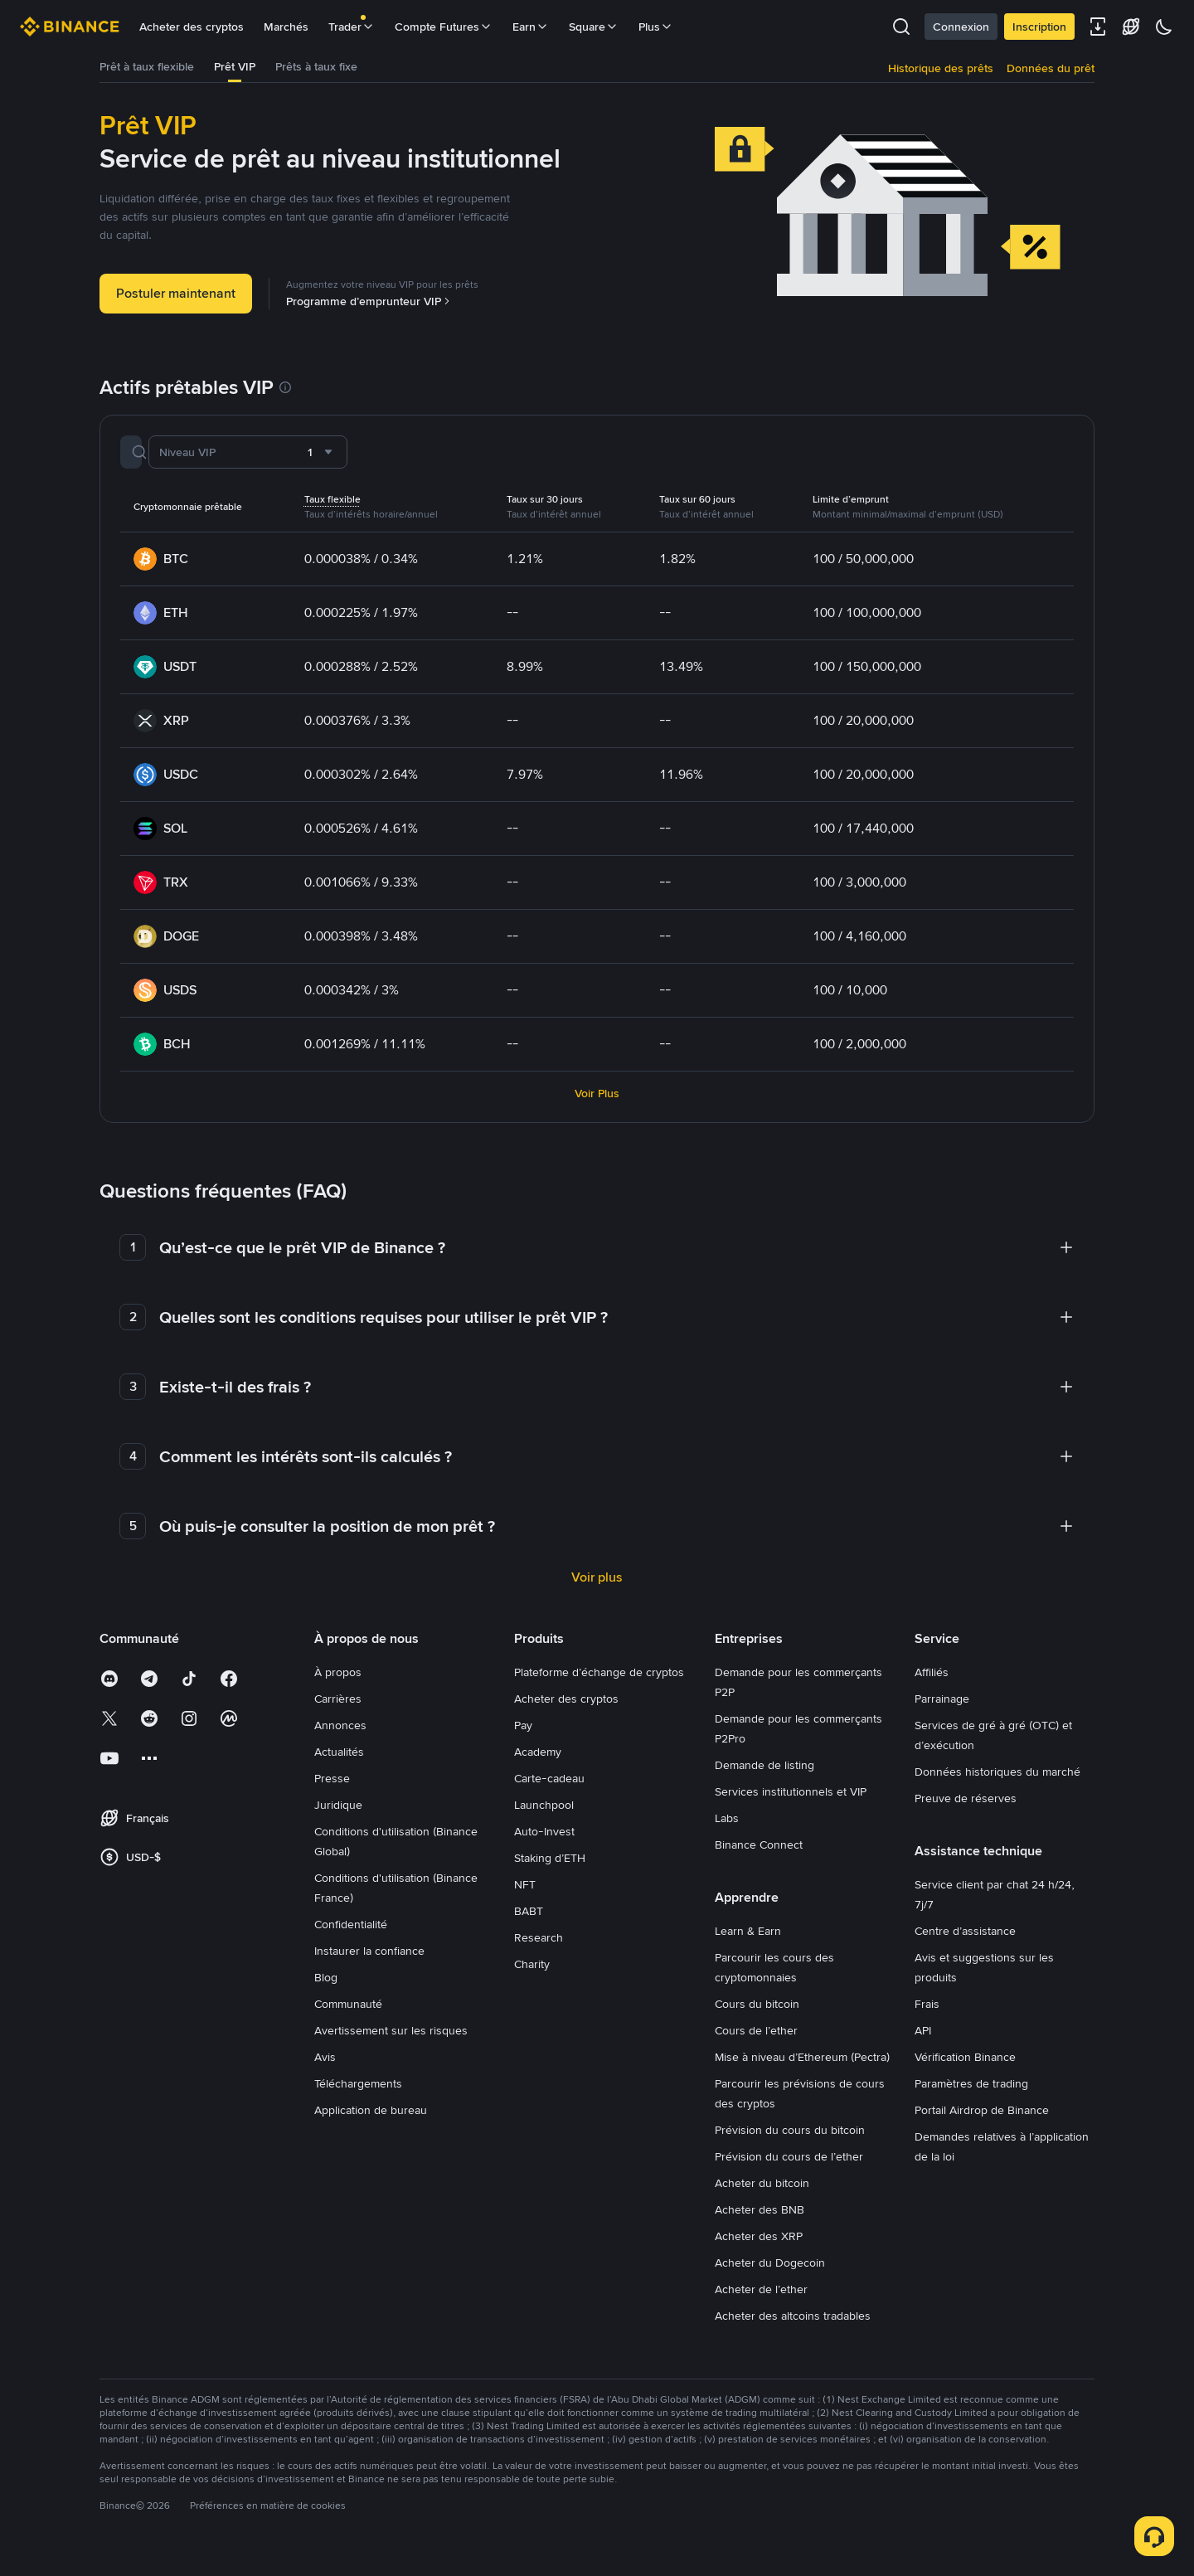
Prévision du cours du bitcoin (790, 2140)
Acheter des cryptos (191, 26)
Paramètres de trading (971, 2094)
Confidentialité (350, 1934)
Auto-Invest (544, 1842)
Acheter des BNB (759, 2220)
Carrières (338, 1709)
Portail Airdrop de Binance (982, 2120)
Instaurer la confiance (369, 1961)
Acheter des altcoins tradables (793, 2326)
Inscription (1039, 26)
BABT (528, 1921)
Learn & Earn (748, 1941)
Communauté (348, 2014)
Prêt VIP (253, 72)
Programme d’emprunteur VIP (369, 311)
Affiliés (932, 1682)
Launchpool (544, 1815)
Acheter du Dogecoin (770, 2273)
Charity (532, 1974)
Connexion (961, 26)
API (923, 2041)
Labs (727, 1828)
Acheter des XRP (759, 2246)
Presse (332, 1788)
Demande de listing (764, 1775)
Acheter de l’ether (761, 2299)
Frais (927, 2014)
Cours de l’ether (756, 2041)
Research (538, 1948)
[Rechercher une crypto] (231, 463)
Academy (537, 1762)
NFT (525, 1895)
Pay (523, 1735)
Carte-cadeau (549, 1788)
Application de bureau (370, 2120)
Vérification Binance (965, 2067)
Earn (530, 26)
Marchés (286, 26)
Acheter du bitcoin (762, 2193)
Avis (325, 2067)
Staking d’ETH (549, 1868)
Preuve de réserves (966, 1808)
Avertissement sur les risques (391, 2041)
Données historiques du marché (997, 1782)
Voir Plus (597, 1103)
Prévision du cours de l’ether (789, 2167)
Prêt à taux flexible (154, 72)
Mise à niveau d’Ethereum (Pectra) (802, 2067)
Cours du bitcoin (757, 2014)
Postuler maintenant (175, 304)
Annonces (340, 1735)
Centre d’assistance (965, 1941)
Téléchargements (358, 2094)
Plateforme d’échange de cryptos (599, 1682)
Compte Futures (444, 26)
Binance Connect (759, 1855)
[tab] (154, 73)
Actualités (339, 1762)
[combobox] (425, 462)
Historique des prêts (940, 73)
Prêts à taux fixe (344, 72)
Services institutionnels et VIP (790, 1802)
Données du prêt (1050, 73)
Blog (325, 1988)
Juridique (338, 1815)
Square (594, 26)
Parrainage (942, 1709)
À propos (338, 1682)
